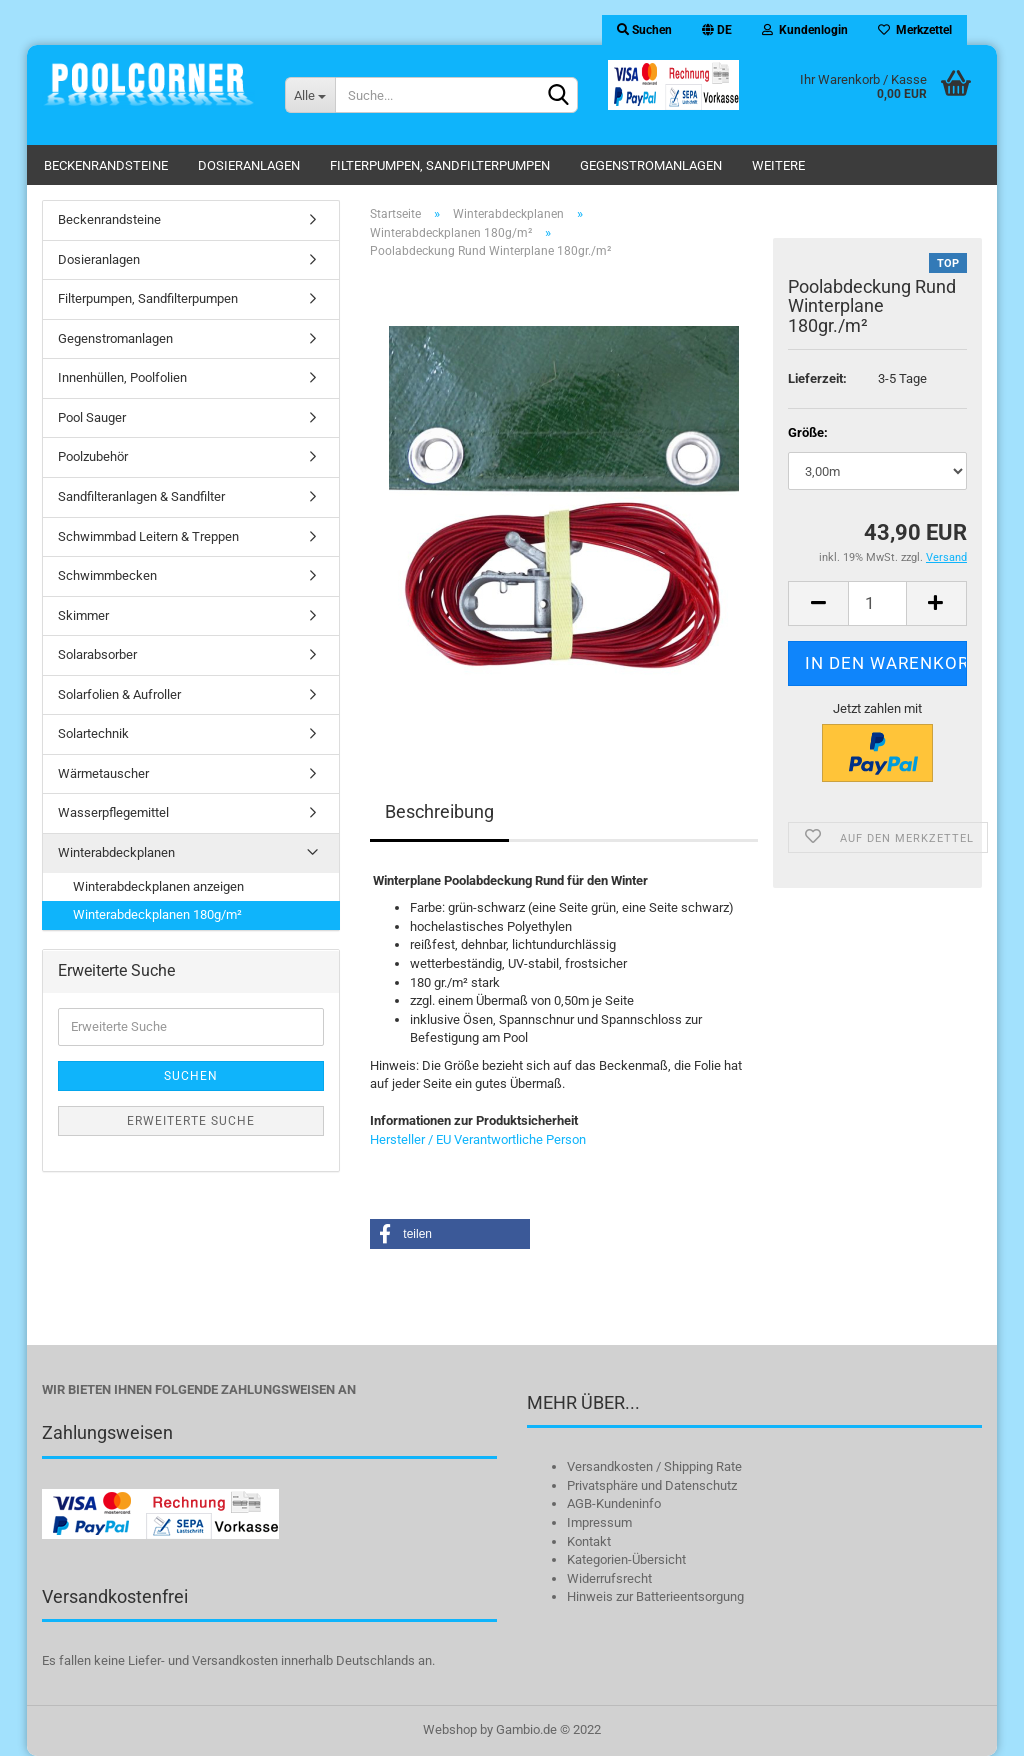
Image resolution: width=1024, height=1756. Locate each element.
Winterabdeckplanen (116, 852)
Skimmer (83, 615)
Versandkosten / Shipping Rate (654, 1466)
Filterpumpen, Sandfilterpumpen (440, 165)
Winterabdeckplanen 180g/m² (157, 914)
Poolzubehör (93, 456)
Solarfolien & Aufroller (119, 694)
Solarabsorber (97, 654)
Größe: (808, 432)
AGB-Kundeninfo (614, 1503)
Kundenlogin (805, 30)
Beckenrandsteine (106, 165)
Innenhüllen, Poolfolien (122, 377)
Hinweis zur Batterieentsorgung (655, 1596)
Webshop (450, 1729)
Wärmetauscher (103, 773)
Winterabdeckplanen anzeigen (158, 886)
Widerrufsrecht (609, 1578)
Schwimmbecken (107, 575)
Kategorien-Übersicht (626, 1559)
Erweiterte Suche (191, 1121)
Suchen (644, 30)
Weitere (778, 165)
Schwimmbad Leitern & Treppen (148, 536)
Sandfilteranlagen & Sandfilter (141, 496)
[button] (450, 1234)
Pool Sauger (92, 417)
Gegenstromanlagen (651, 165)
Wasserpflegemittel (113, 812)
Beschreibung (439, 811)
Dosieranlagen (249, 165)
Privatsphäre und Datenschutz (652, 1485)
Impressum (599, 1522)
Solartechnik (93, 733)
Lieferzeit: (817, 378)
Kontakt (589, 1541)
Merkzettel (915, 30)
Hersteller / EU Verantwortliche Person (478, 1139)
